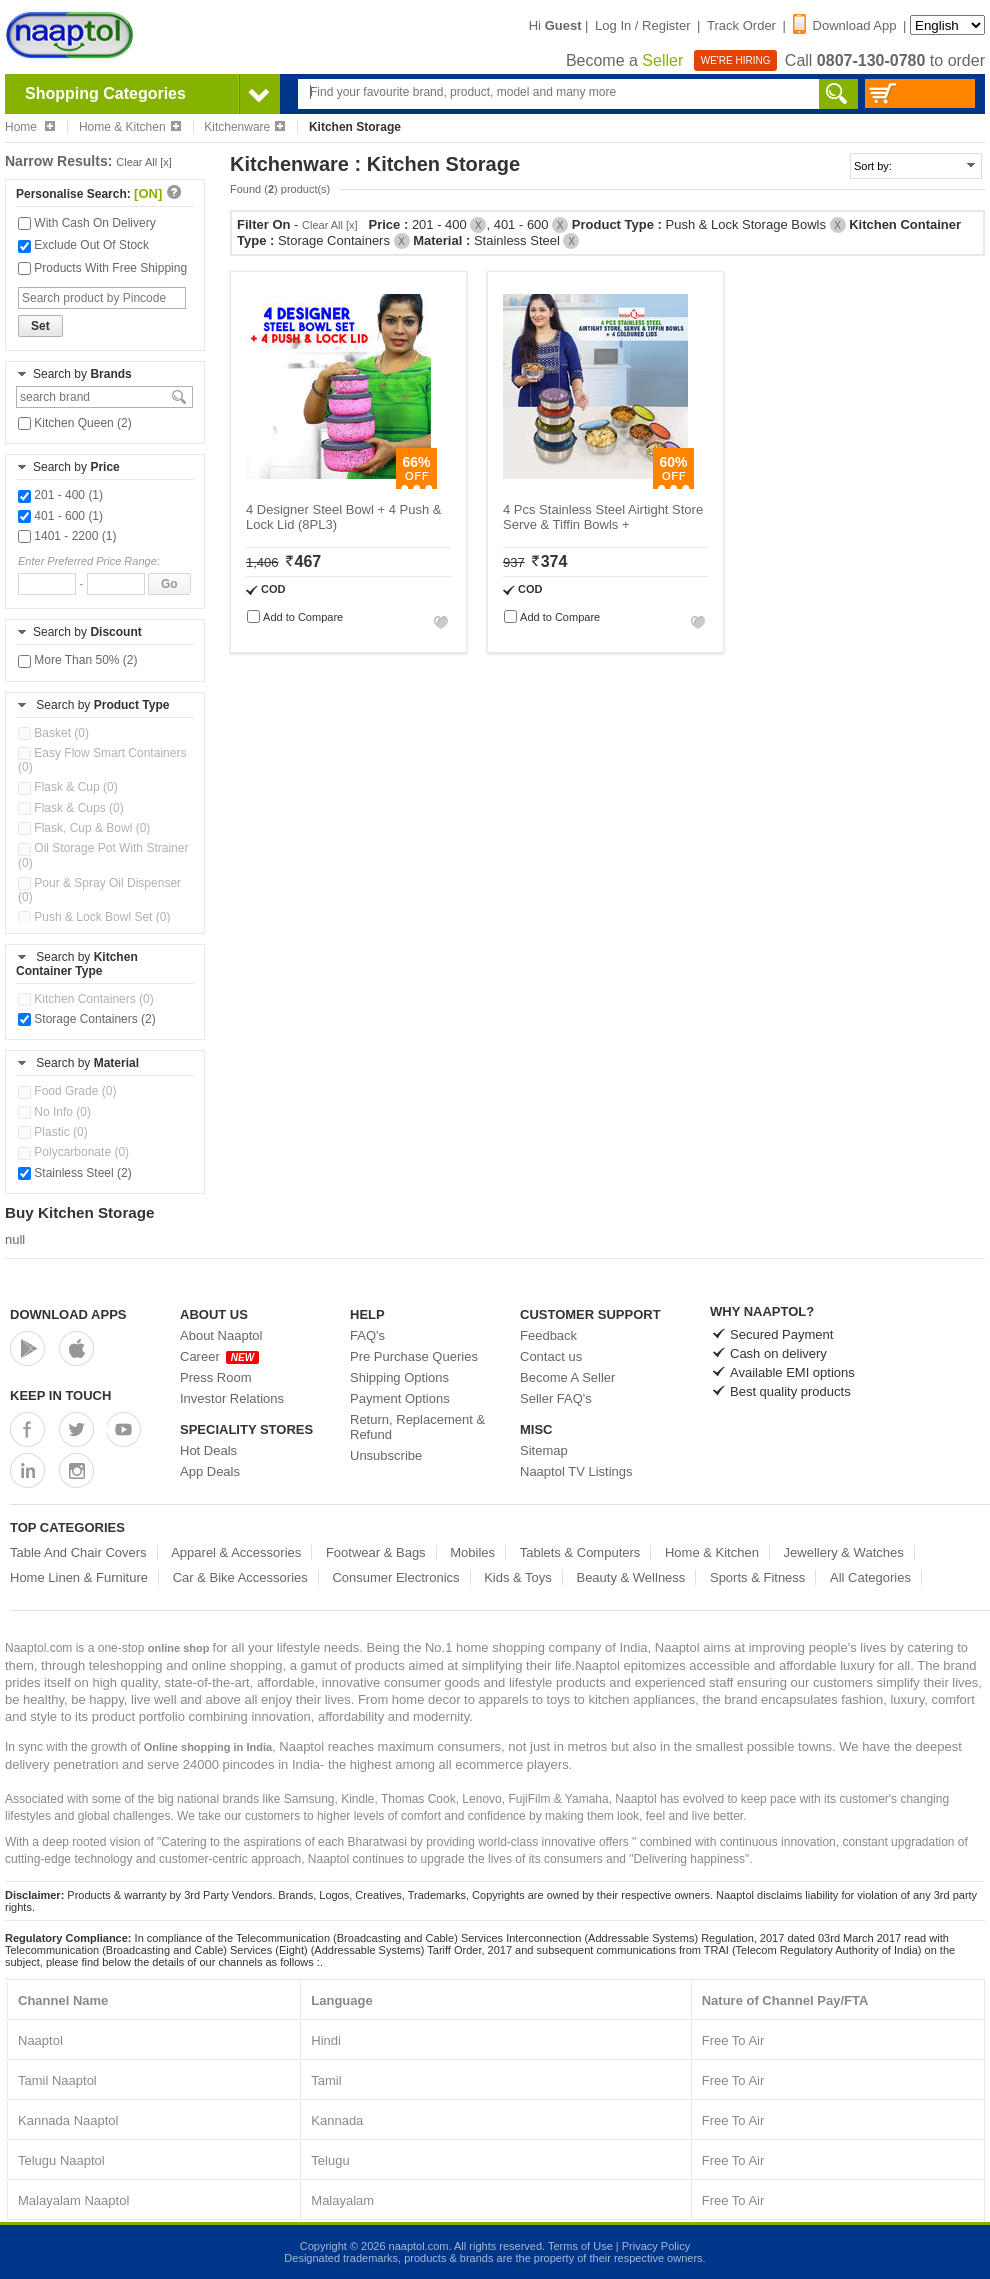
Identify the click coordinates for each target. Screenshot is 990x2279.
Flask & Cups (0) (71, 808)
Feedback (548, 1335)
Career (219, 1356)
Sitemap (544, 1450)
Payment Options (400, 1398)
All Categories (870, 1577)
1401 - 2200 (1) (67, 536)
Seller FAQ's (556, 1398)
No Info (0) (54, 1112)
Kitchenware (244, 127)
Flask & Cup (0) (68, 787)
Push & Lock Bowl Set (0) (94, 917)
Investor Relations (232, 1398)
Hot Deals (208, 1450)
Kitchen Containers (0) (86, 999)
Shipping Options (399, 1377)
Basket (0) (53, 733)
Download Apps (68, 1314)
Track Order (741, 25)
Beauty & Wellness (630, 1577)
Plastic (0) (53, 1132)
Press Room (216, 1377)
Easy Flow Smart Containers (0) (102, 760)
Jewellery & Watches (844, 1552)
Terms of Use (580, 2246)
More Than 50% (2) (78, 660)
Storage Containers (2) (87, 1019)
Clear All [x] (144, 162)
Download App (845, 25)
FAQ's (367, 1335)
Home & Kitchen (130, 127)
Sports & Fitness (757, 1577)
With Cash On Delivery (87, 223)
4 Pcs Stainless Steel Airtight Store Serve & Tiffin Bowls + (603, 517)
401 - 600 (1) (60, 516)
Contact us (551, 1356)
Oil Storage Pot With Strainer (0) (103, 855)
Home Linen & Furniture (79, 1577)
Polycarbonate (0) (73, 1152)
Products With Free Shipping (102, 268)
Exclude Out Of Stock (83, 245)
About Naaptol (221, 1335)
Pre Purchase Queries (414, 1356)
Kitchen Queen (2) (75, 423)
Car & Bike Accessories (240, 1577)
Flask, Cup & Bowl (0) (84, 828)
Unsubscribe (386, 1455)
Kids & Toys (518, 1577)
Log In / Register (642, 25)
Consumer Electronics (395, 1577)
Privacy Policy (656, 2246)
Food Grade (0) (67, 1091)
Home (30, 127)
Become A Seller (567, 1377)
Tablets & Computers (580, 1552)
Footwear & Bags (376, 1552)
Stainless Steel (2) (75, 1173)
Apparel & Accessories (236, 1552)
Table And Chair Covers (78, 1552)
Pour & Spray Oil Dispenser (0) (99, 890)
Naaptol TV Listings (576, 1471)
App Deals (210, 1471)
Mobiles (472, 1552)
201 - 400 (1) (60, 495)
